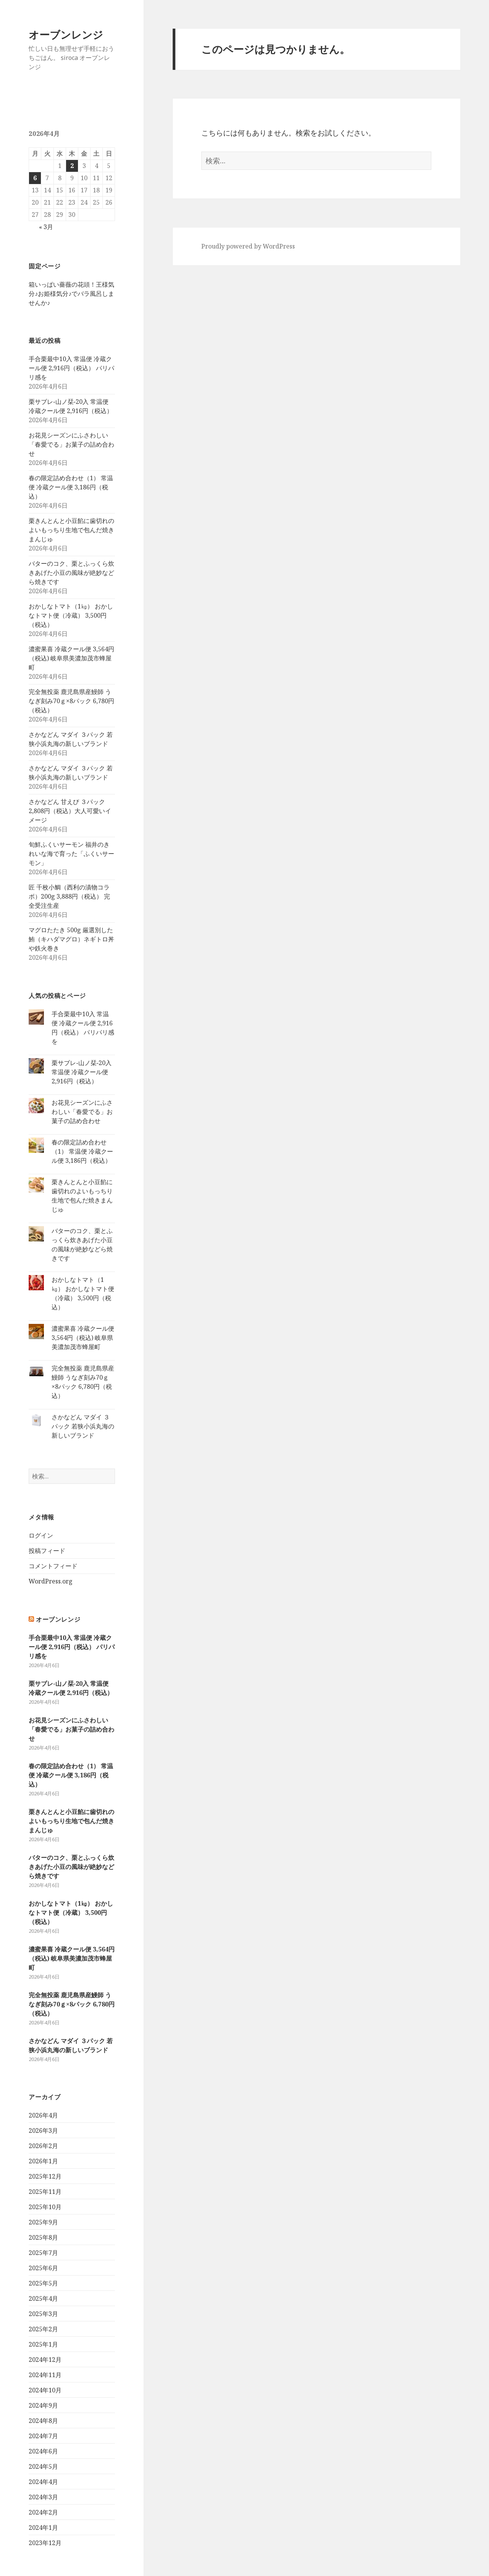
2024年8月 (43, 2420)
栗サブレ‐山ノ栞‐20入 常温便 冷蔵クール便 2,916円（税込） (82, 1072)
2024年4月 (43, 2482)
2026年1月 (43, 2161)
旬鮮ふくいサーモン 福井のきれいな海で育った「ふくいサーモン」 (71, 853)
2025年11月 (45, 2191)
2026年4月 (43, 2115)
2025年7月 (43, 2252)
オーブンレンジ (66, 34)
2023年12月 (45, 2543)
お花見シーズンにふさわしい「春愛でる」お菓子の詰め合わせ (71, 444)
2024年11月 (45, 2375)
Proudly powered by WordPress (248, 246)
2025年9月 (43, 2222)
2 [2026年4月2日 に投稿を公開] (72, 165)
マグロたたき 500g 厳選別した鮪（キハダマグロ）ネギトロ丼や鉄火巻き (71, 939)
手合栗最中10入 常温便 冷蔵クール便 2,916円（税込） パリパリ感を (71, 368)
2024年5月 (43, 2466)
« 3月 (46, 227)
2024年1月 (43, 2527)
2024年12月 (45, 2359)
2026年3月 (43, 2130)
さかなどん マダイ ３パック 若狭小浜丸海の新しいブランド (83, 1426)
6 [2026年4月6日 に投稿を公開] (35, 178)
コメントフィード (53, 1566)
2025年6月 (43, 2268)
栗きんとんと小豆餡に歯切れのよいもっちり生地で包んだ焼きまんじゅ (71, 529)
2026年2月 (43, 2146)
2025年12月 (45, 2176)
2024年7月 (43, 2436)
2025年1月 (43, 2344)
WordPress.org (51, 1581)
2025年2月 (43, 2329)
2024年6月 (43, 2451)
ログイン (41, 1535)
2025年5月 (43, 2283)
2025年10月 (45, 2207)
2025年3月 (43, 2314)
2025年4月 (43, 2298)
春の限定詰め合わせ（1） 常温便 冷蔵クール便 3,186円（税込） (71, 487)
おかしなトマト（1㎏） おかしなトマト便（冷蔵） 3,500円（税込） (71, 615)
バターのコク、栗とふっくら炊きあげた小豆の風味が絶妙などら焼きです (71, 572)
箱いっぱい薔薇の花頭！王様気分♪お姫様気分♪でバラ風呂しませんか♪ (71, 293)
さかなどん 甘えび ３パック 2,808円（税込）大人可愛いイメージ (70, 810)
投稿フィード (47, 1550)
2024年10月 (45, 2390)
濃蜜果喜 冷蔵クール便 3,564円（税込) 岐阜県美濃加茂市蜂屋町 (71, 658)
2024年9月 (43, 2405)
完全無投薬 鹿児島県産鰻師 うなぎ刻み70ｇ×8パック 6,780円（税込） (71, 701)
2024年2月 (43, 2512)
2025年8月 (43, 2237)
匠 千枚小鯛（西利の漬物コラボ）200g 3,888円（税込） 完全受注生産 (69, 896)
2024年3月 (43, 2497)
